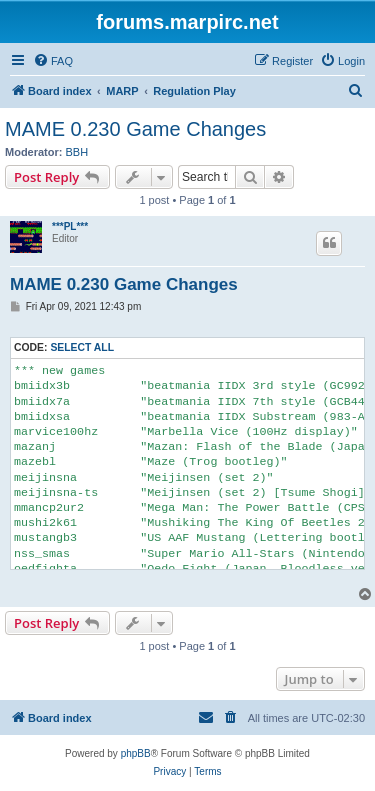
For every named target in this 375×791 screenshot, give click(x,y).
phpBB (136, 753)
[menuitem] (53, 61)
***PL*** (70, 226)
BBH (77, 152)
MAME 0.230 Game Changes (135, 129)
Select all (82, 347)
